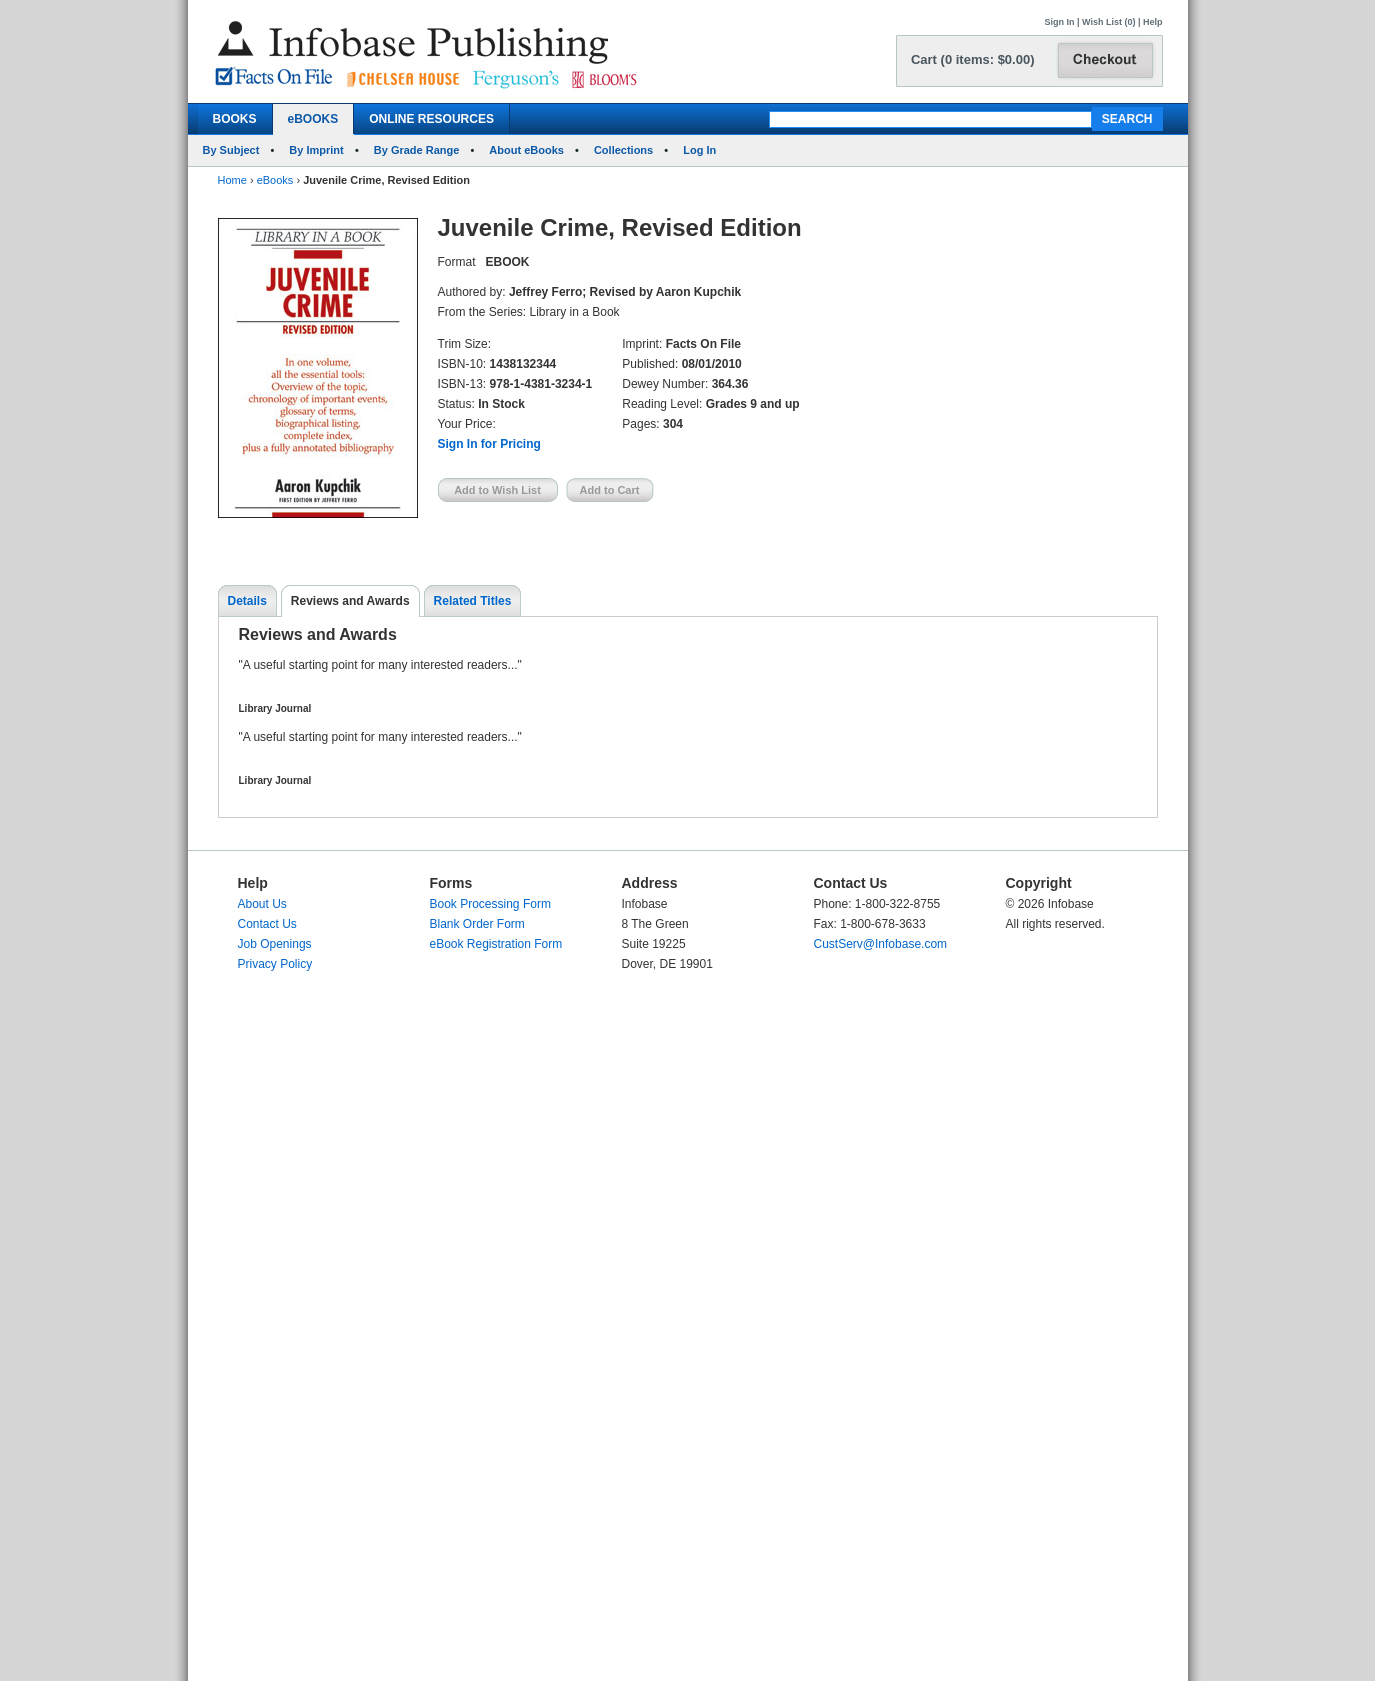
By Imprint (316, 150)
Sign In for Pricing (489, 444)
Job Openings (275, 944)
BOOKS (235, 119)
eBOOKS (313, 119)
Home (232, 180)
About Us (262, 904)
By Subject (231, 150)
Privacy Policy (275, 964)
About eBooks (526, 150)
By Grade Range (417, 150)
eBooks (275, 180)
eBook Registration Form (496, 944)
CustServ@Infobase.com (881, 944)
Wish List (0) (1108, 22)
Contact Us (267, 924)
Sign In (1060, 22)
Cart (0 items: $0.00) (973, 59)
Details (247, 601)
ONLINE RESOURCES (431, 119)
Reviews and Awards (350, 601)
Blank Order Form (477, 924)
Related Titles (473, 601)
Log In (699, 150)
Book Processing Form (490, 904)
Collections (623, 150)
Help (1153, 22)
